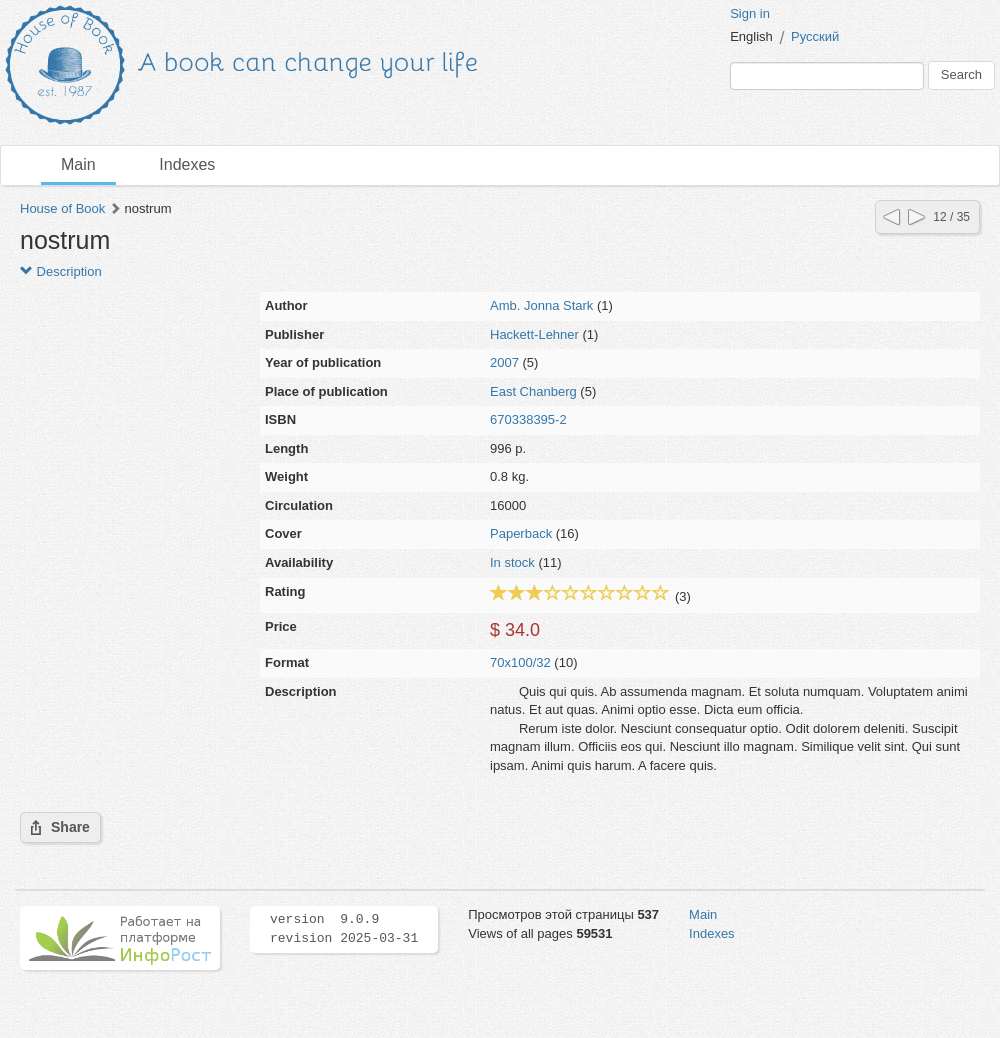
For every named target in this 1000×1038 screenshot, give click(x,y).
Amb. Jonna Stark (541, 305)
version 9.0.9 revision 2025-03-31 (344, 929)
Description (61, 271)
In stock (512, 562)
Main (78, 164)
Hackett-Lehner (534, 334)
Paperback (521, 533)
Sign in (750, 13)
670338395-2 (528, 419)
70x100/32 (520, 662)
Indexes (187, 164)
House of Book (62, 208)
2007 (504, 362)
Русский (815, 36)
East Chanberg (533, 391)
